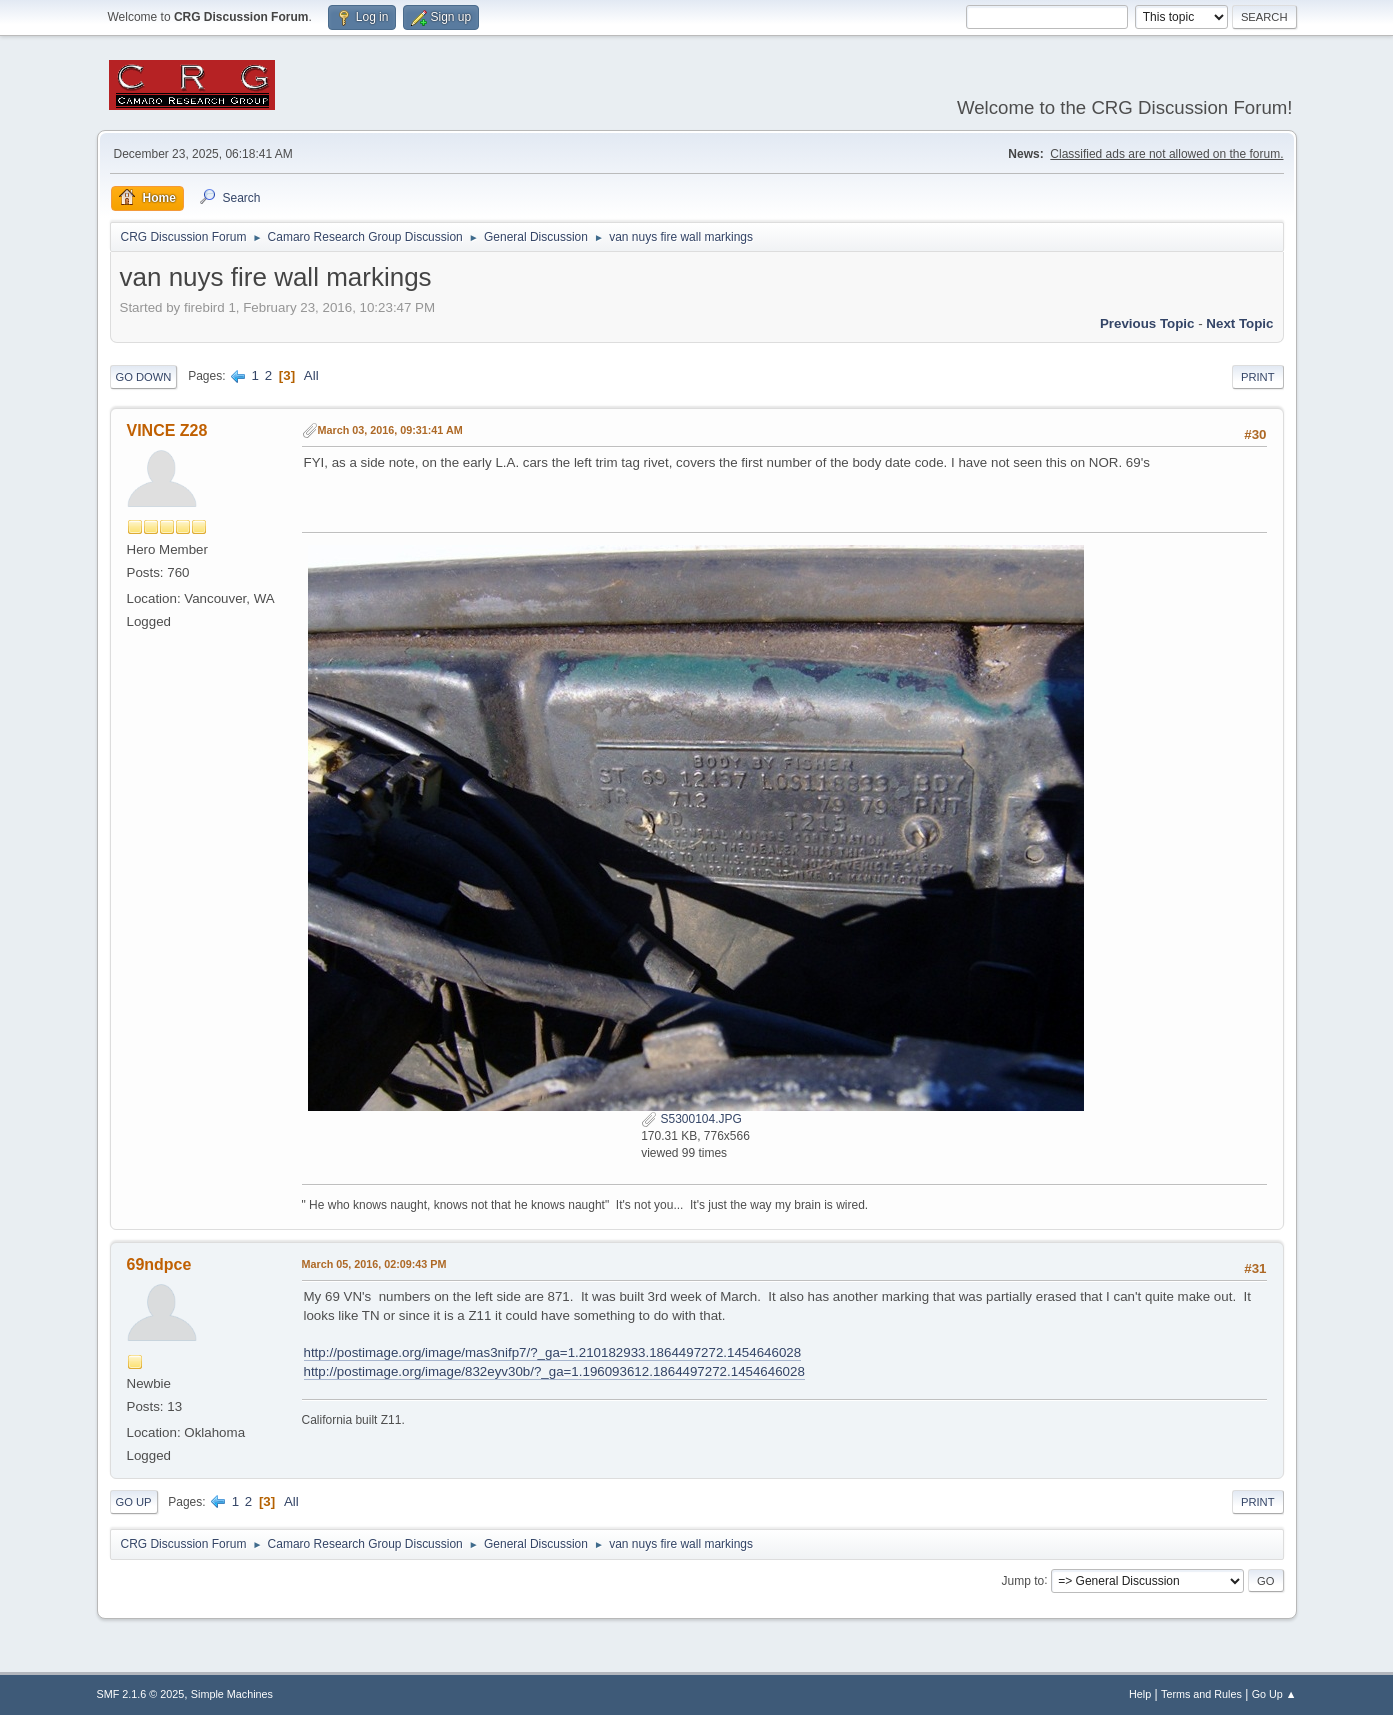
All (311, 375)
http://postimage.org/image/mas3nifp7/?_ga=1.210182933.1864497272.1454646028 (553, 1352)
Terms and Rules (1201, 1694)
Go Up (134, 1502)
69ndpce (159, 1264)
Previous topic (1147, 323)
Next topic (1239, 323)
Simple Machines (232, 1694)
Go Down (144, 377)
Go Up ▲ (1274, 1694)
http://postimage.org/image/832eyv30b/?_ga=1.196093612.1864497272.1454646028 (554, 1371)
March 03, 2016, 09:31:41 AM (390, 430)
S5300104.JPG (691, 1119)
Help (1140, 1694)
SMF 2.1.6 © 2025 (141, 1694)
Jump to (1023, 1580)
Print (1258, 377)
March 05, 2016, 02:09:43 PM (374, 1264)
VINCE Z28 (167, 430)
